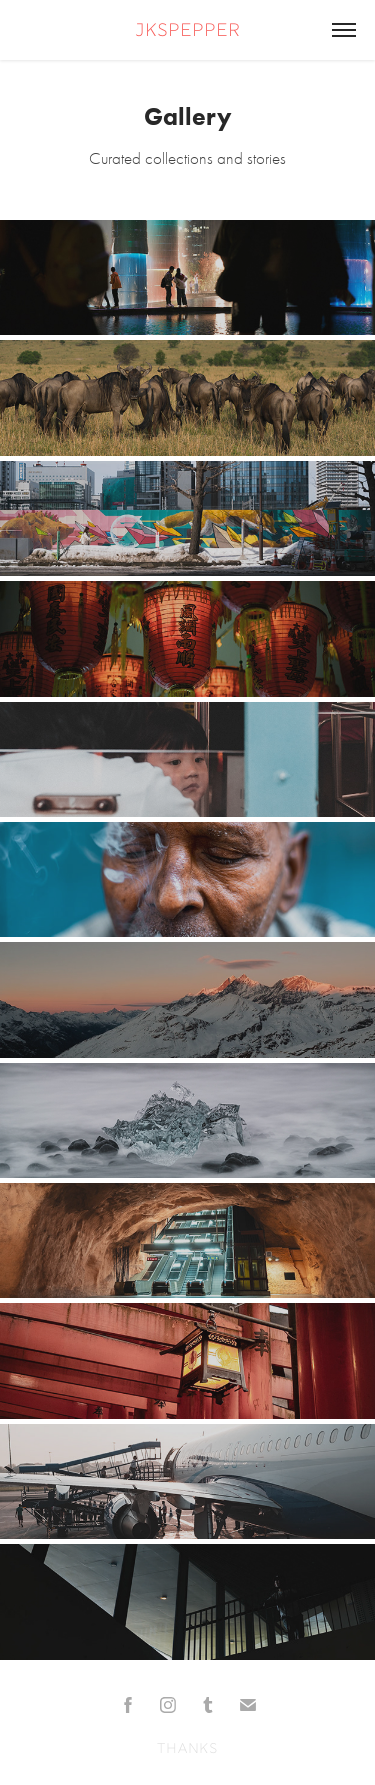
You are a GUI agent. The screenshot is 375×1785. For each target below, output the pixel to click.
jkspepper (187, 31)
